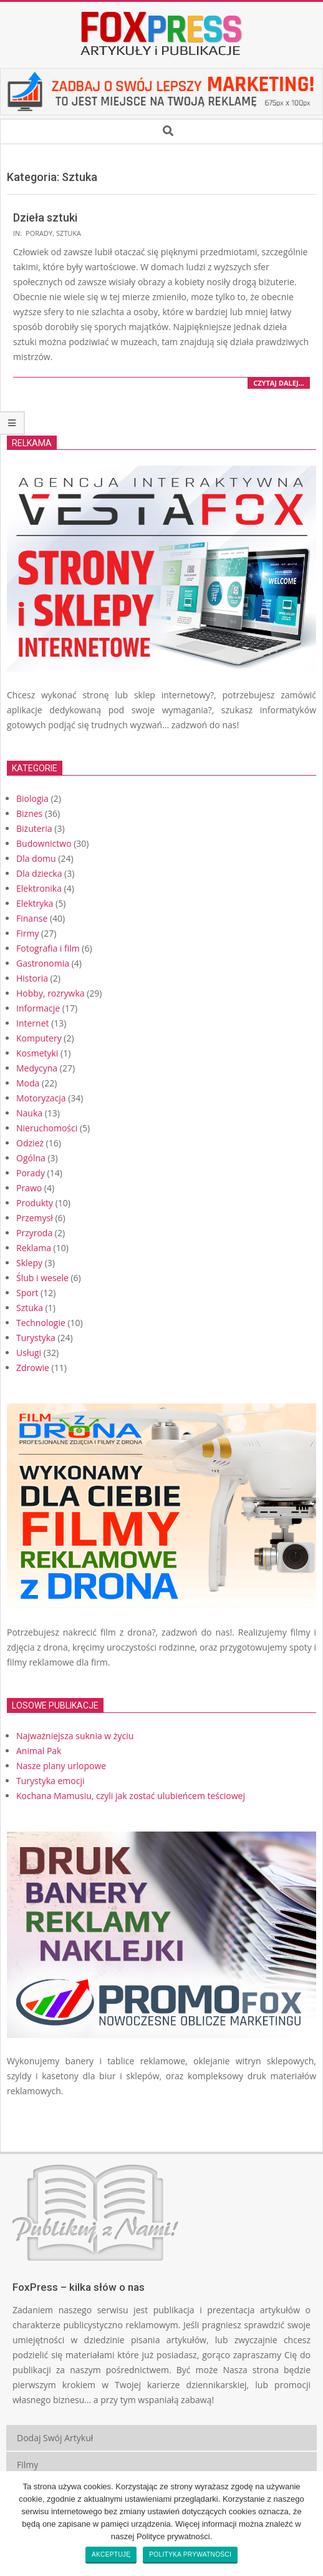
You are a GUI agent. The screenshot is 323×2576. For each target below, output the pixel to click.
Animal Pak (38, 1751)
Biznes (29, 813)
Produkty (34, 1203)
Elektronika (39, 888)
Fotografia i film (48, 948)
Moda (27, 1083)
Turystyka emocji (50, 1781)
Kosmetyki (37, 1053)
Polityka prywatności (190, 2554)
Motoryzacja (41, 1098)
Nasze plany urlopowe (61, 1766)
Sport (27, 1293)
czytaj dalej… (278, 383)
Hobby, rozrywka (50, 993)
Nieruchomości (46, 1128)
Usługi (28, 1353)
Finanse (31, 918)
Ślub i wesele (42, 1278)
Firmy (27, 933)
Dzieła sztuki (45, 217)
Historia (32, 978)
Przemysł (34, 1218)
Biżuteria (34, 828)
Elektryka (34, 903)
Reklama (33, 1248)
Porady (39, 233)
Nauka (29, 1113)
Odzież (30, 1143)
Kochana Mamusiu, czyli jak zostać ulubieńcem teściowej (130, 1796)
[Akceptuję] (307, 2523)
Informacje (38, 1008)
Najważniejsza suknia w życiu (74, 1736)
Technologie (40, 1323)
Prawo (29, 1188)
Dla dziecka (39, 873)
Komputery (39, 1038)
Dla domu (36, 858)
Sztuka (68, 233)
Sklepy (29, 1263)
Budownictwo (44, 843)
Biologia (32, 798)
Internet (32, 1023)
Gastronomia (42, 963)
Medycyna (36, 1068)
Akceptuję (111, 2554)
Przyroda (34, 1233)
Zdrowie (32, 1367)
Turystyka (35, 1338)
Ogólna (31, 1158)
